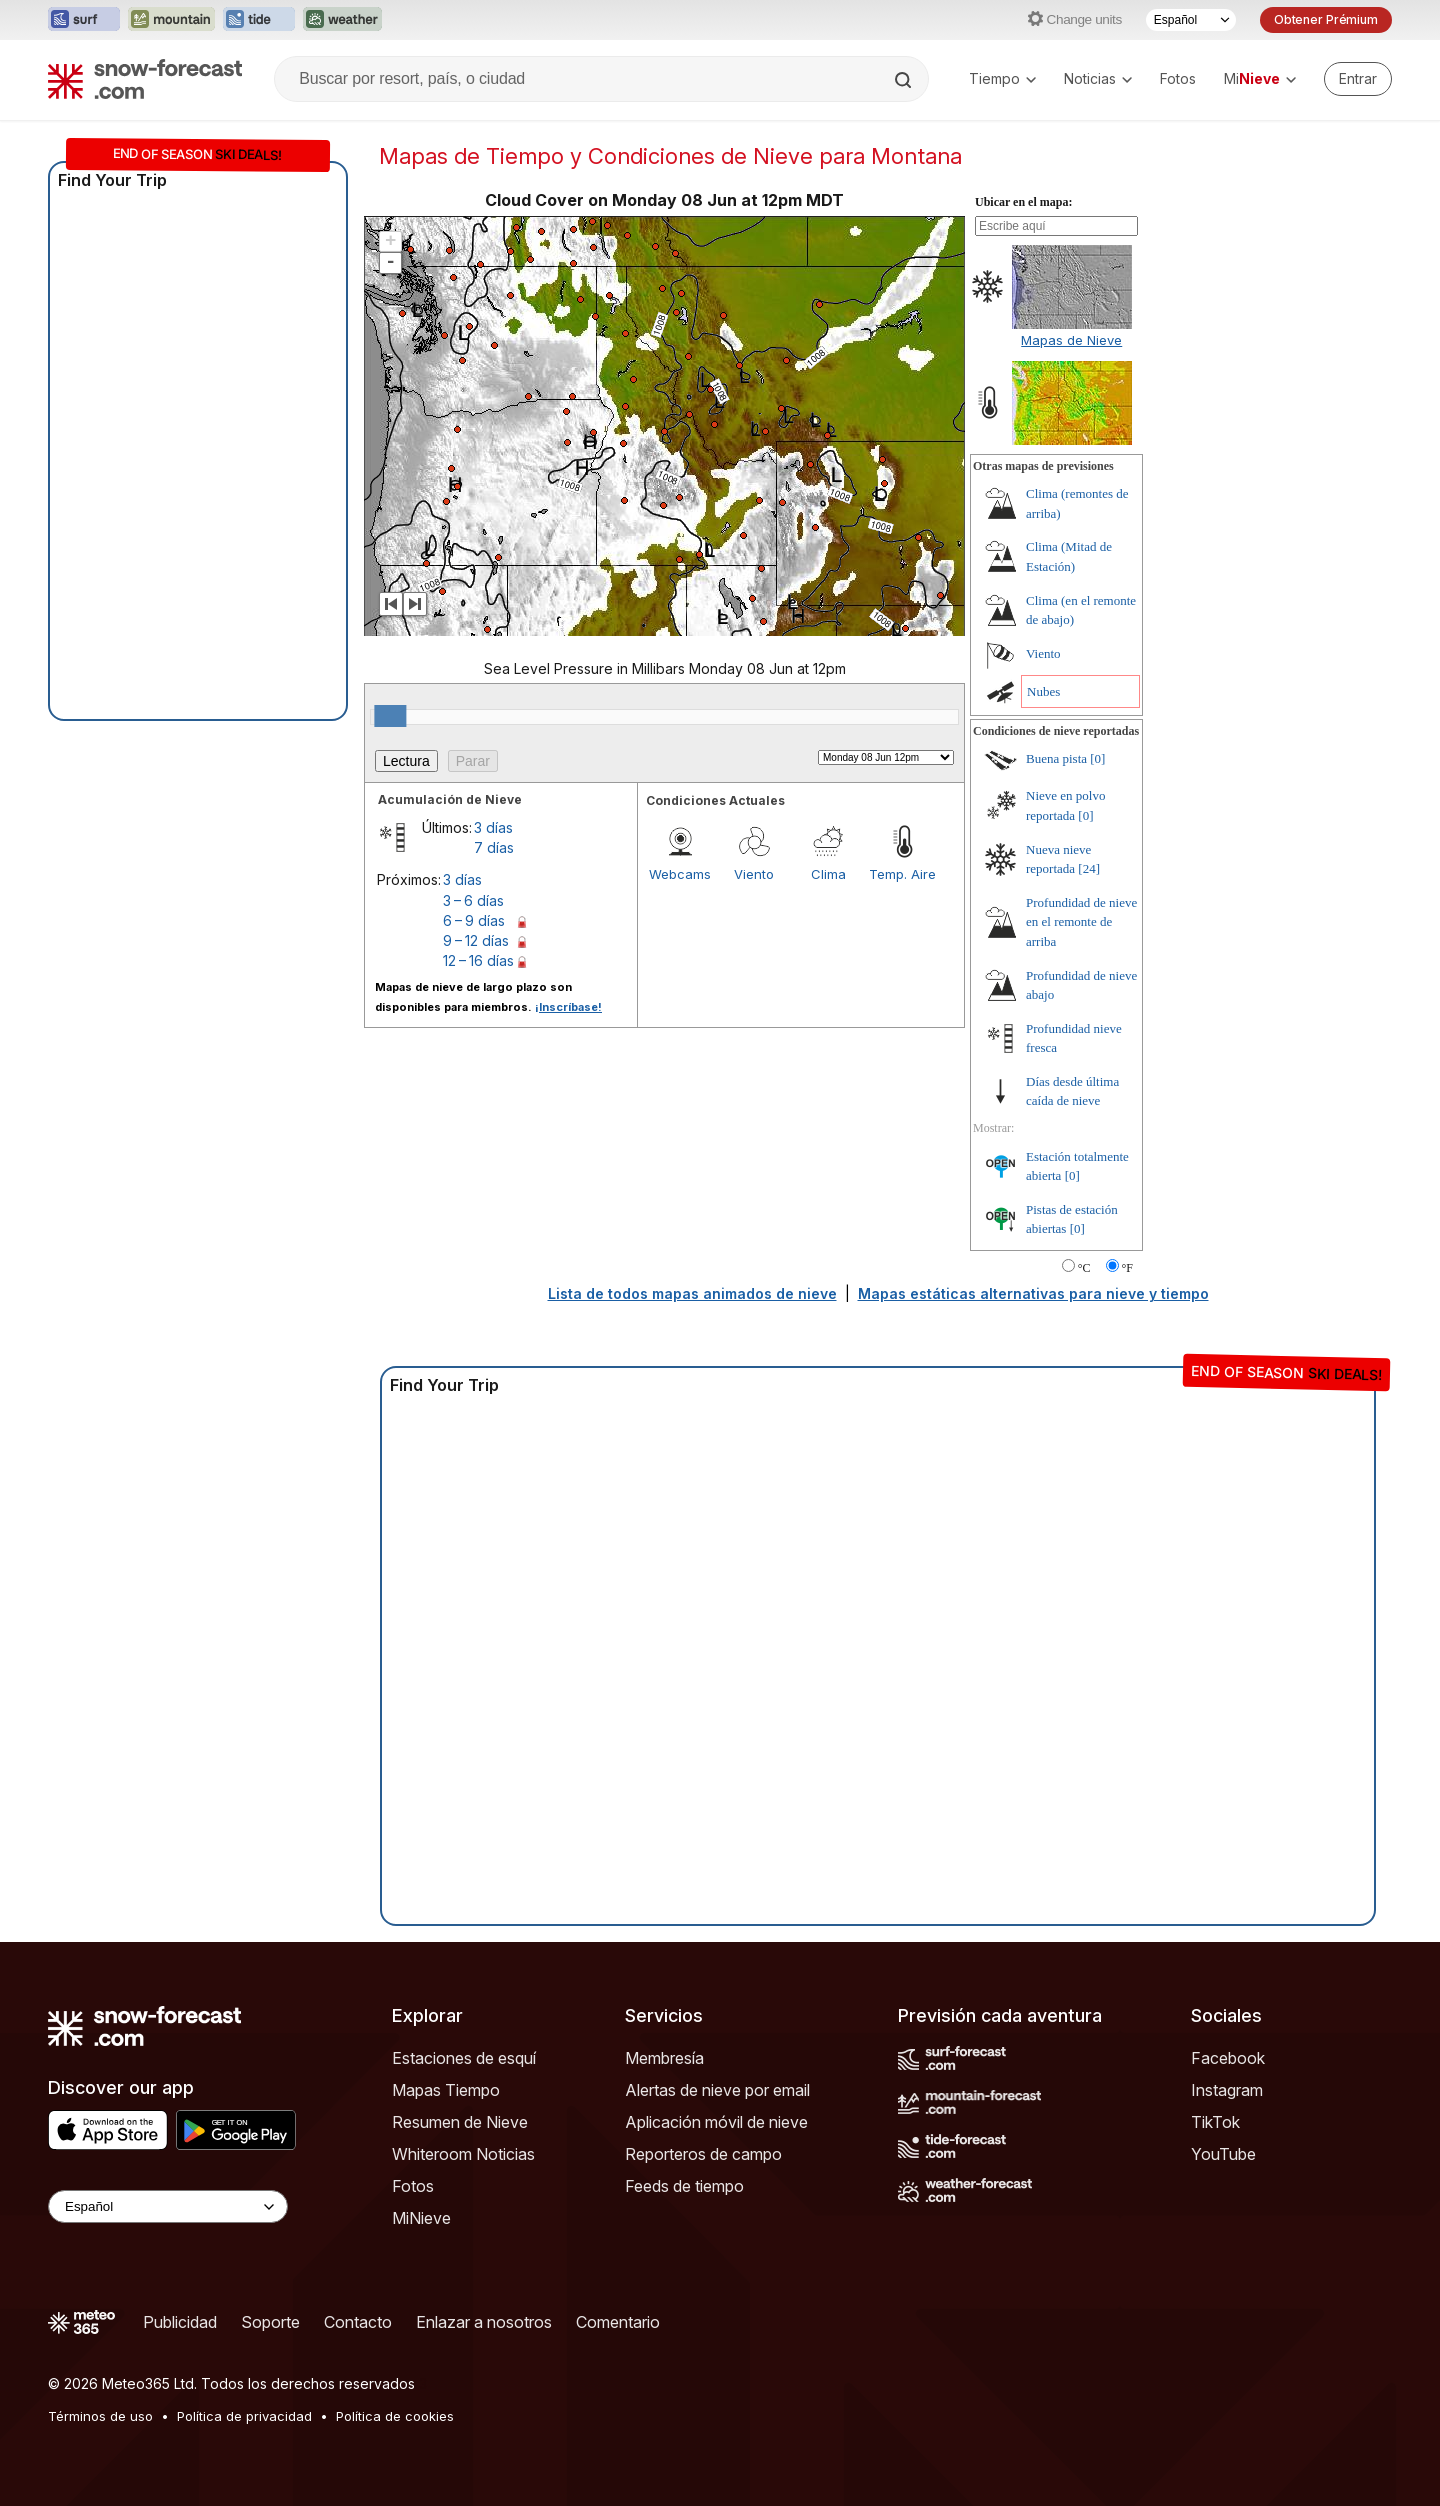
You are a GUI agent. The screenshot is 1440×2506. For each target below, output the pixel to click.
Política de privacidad (244, 2416)
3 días (493, 827)
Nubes (1043, 691)
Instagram (1227, 2090)
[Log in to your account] (1358, 79)
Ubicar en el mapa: (1023, 202)
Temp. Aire (902, 874)
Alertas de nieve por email (717, 2090)
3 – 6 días (473, 900)
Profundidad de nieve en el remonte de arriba (1081, 922)
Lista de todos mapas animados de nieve (692, 1293)
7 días (494, 847)
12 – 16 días (478, 960)
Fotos (1178, 78)
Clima (828, 874)
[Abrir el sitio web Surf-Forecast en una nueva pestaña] (84, 20)
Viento (754, 874)
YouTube (1223, 2154)
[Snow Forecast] (145, 79)
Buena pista (1056, 758)
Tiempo (1002, 78)
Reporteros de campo (703, 2154)
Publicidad (180, 2322)
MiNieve (421, 2218)
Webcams (680, 874)
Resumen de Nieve (460, 2122)
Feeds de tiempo (684, 2186)
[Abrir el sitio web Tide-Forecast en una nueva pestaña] (259, 20)
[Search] (905, 80)
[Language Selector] (168, 2206)
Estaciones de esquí (464, 2058)
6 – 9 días (474, 920)
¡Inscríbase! (568, 1007)
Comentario (618, 2322)
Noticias (1098, 78)
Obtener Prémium (1326, 19)
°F (1127, 1268)
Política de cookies (395, 2416)
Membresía (664, 2058)
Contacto (358, 2322)
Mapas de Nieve (1071, 340)
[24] (1089, 868)
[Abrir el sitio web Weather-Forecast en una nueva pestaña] (342, 20)
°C (1084, 1268)
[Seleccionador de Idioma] (1191, 20)
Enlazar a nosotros (484, 2322)
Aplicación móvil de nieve (716, 2122)
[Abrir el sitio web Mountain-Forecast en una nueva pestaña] (171, 20)
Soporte (270, 2322)
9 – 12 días (476, 940)
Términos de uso (100, 2416)
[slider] (390, 716)
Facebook (1228, 2058)
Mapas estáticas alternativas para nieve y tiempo (1033, 1293)
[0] (1097, 758)
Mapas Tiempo (446, 2090)
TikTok (1215, 2122)
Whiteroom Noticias (463, 2154)
